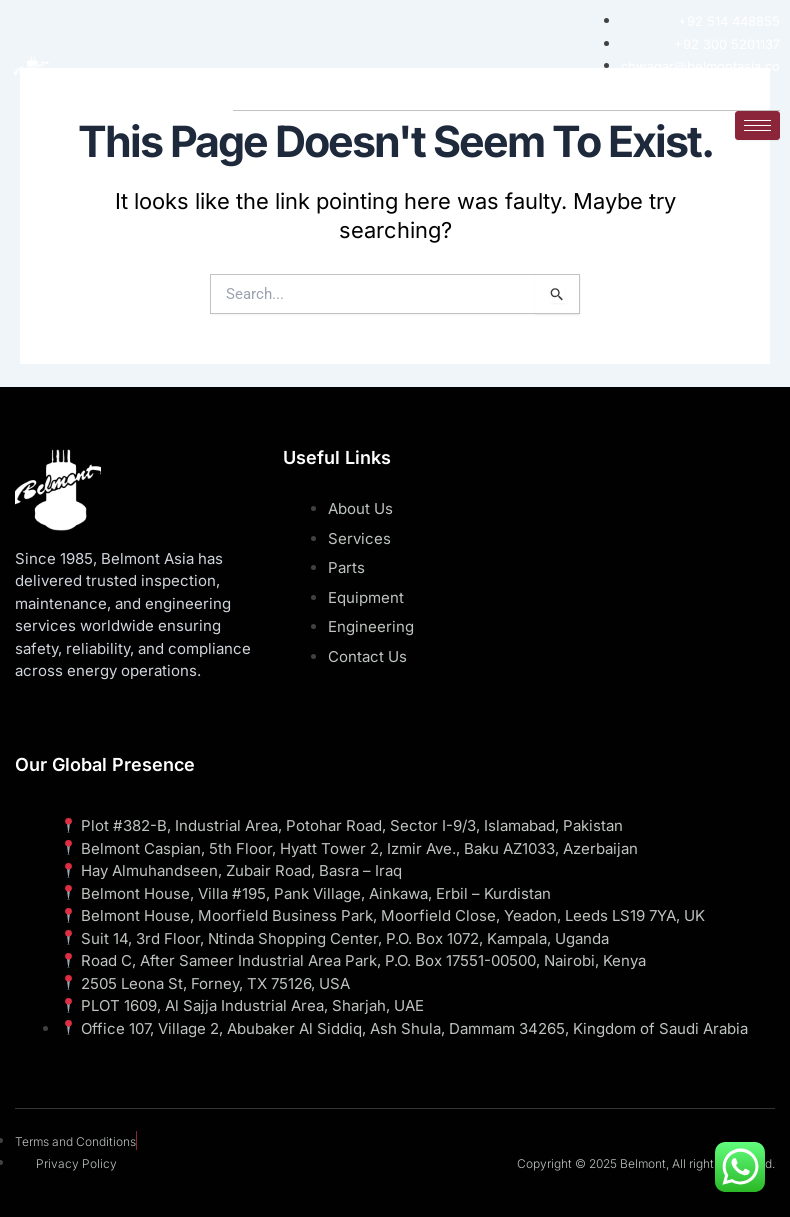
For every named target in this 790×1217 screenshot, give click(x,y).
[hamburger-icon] (757, 124)
